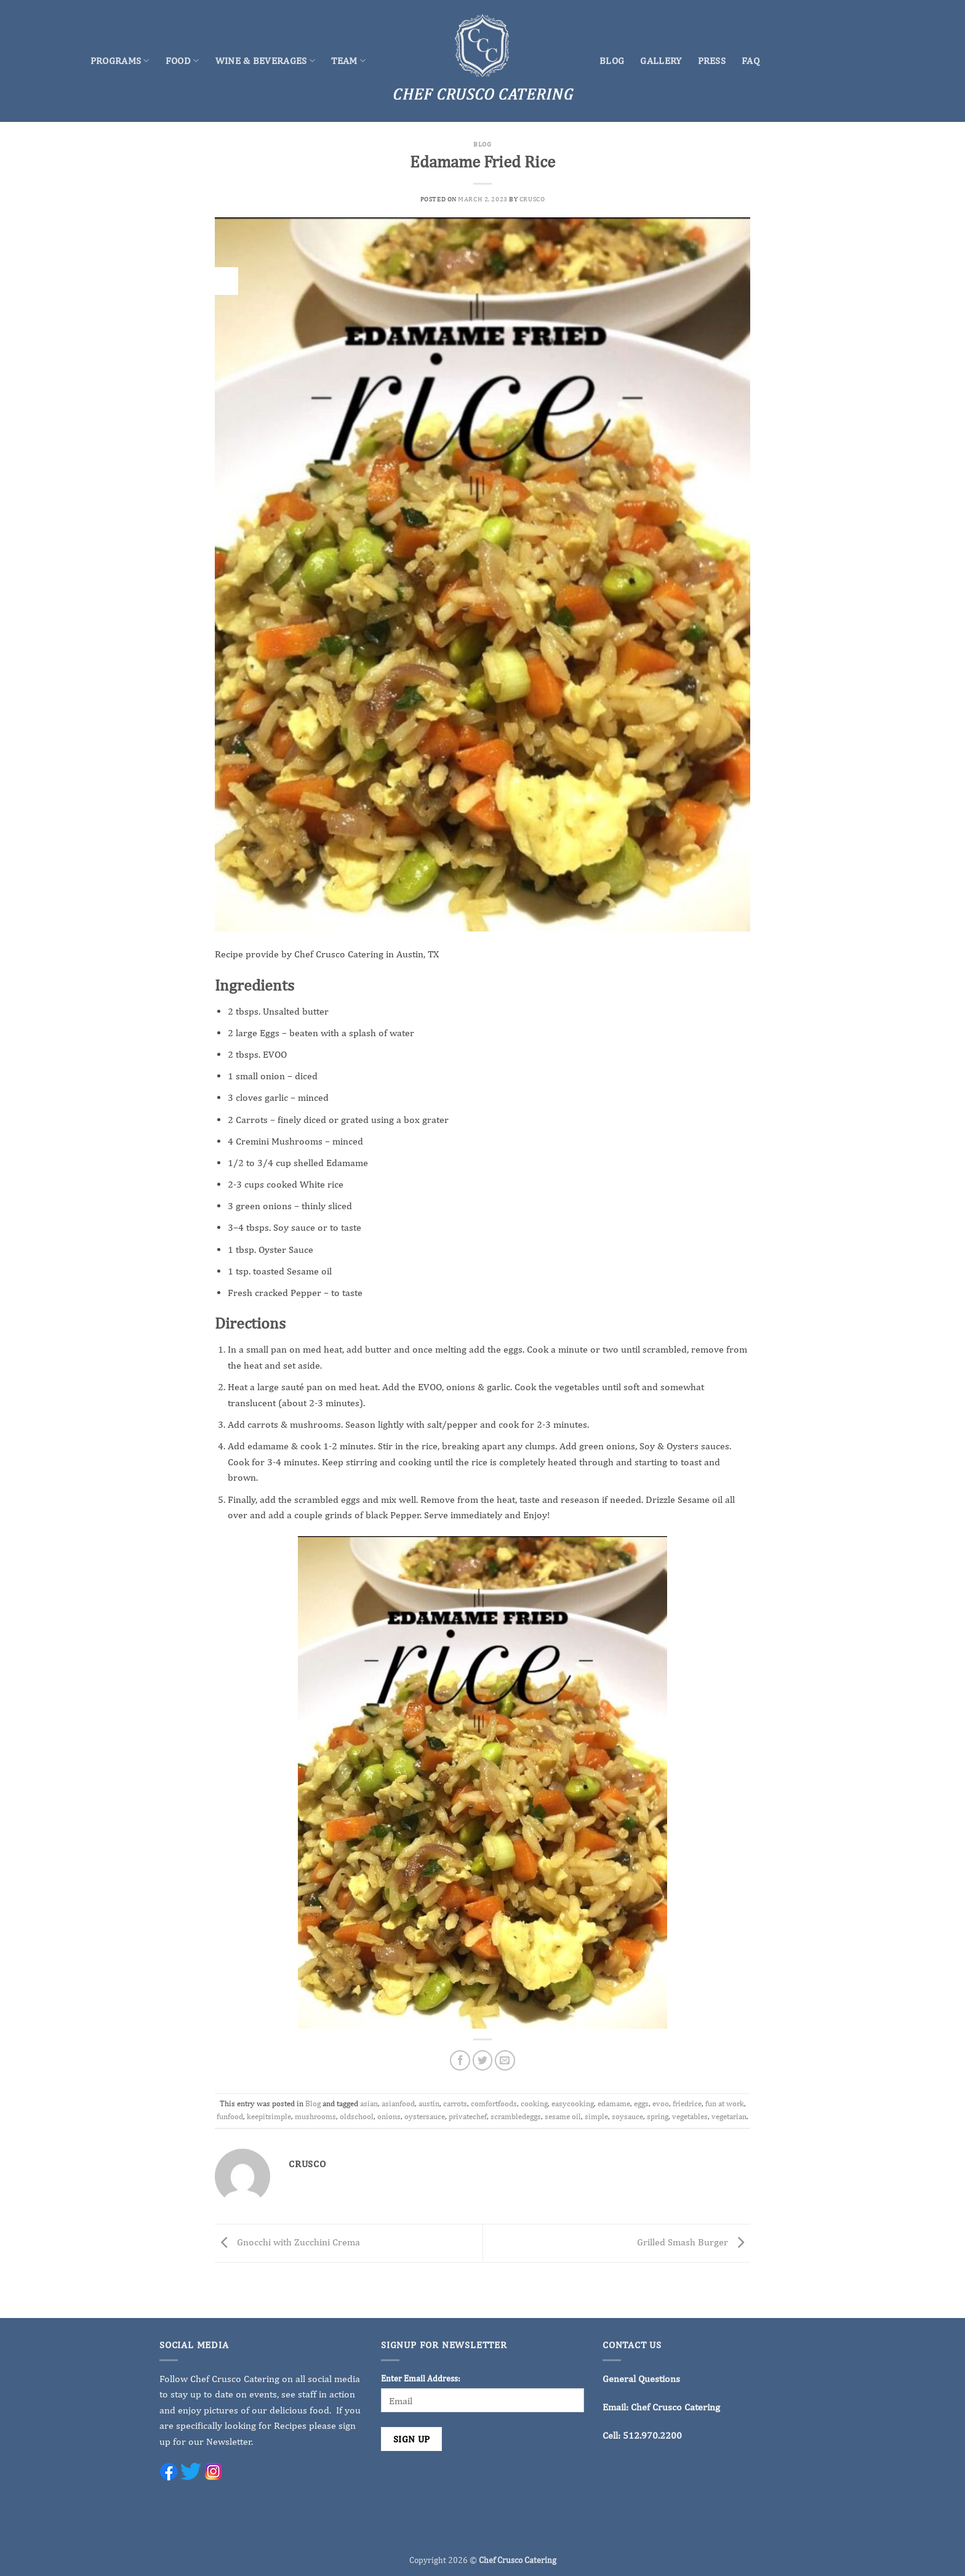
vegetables (690, 2116)
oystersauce (424, 2116)
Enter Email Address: (420, 2378)
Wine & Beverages (265, 61)
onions (389, 2116)
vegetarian (729, 2116)
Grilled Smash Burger (693, 2242)
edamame (614, 2103)
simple (596, 2116)
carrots (455, 2103)
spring (657, 2116)
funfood (230, 2116)
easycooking (572, 2103)
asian (369, 2103)
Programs (120, 61)
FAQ (750, 60)
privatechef (468, 2116)
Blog (611, 60)
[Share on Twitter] (483, 2060)
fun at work (724, 2103)
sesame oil (563, 2116)
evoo (660, 2103)
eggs (641, 2103)
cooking (534, 2103)
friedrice (687, 2103)
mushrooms (315, 2116)
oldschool (357, 2116)
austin (428, 2103)
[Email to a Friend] (505, 2060)
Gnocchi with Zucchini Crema (287, 2242)
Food (182, 61)
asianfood (398, 2103)
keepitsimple (269, 2116)
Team (348, 61)
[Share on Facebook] (460, 2060)
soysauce (627, 2116)
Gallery (660, 60)
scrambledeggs (516, 2116)
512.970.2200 (652, 2435)
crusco (532, 199)
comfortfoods (494, 2103)
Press (712, 60)
